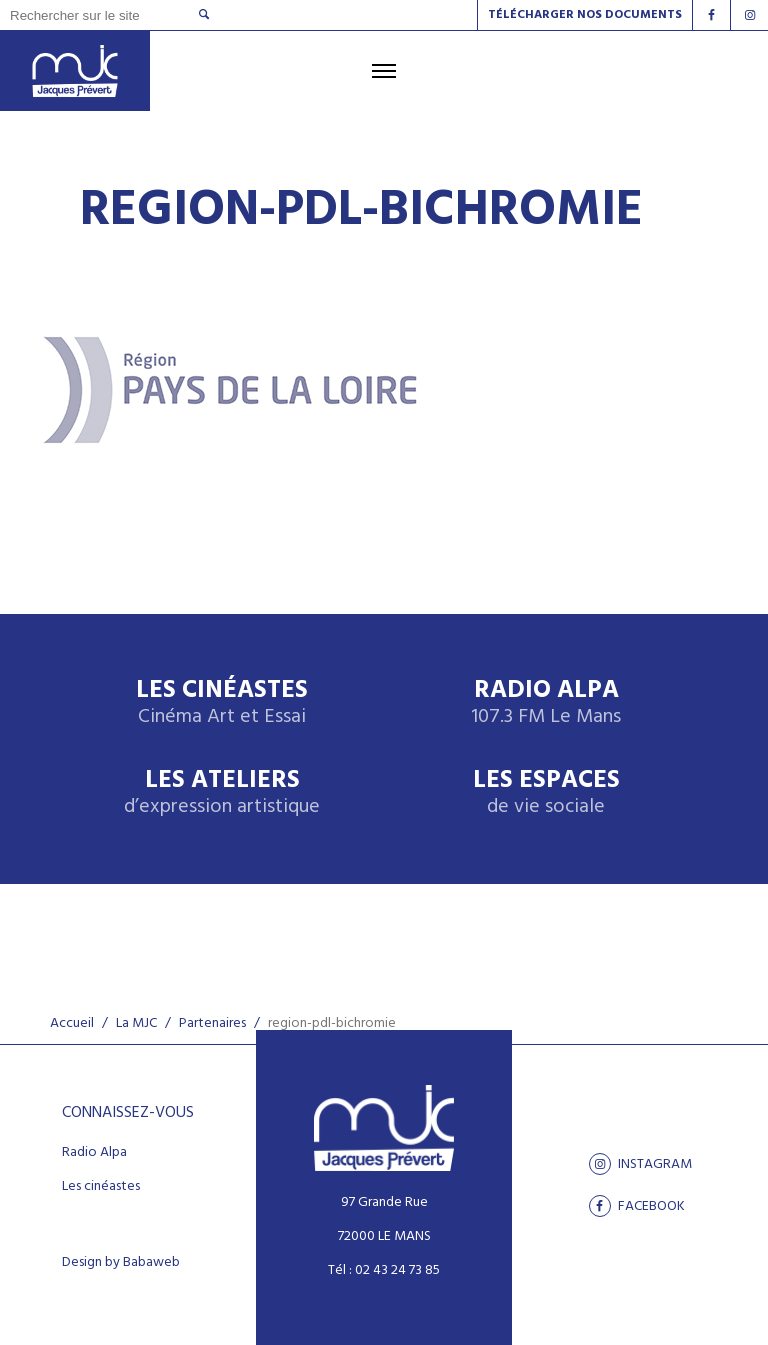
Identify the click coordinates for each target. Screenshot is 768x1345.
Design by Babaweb (121, 1263)
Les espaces (546, 793)
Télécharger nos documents (585, 15)
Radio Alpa (546, 703)
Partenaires (212, 1023)
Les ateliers (222, 793)
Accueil (72, 1023)
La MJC (136, 1023)
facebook (637, 1206)
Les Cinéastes (222, 703)
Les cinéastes (101, 1187)
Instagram (640, 1164)
